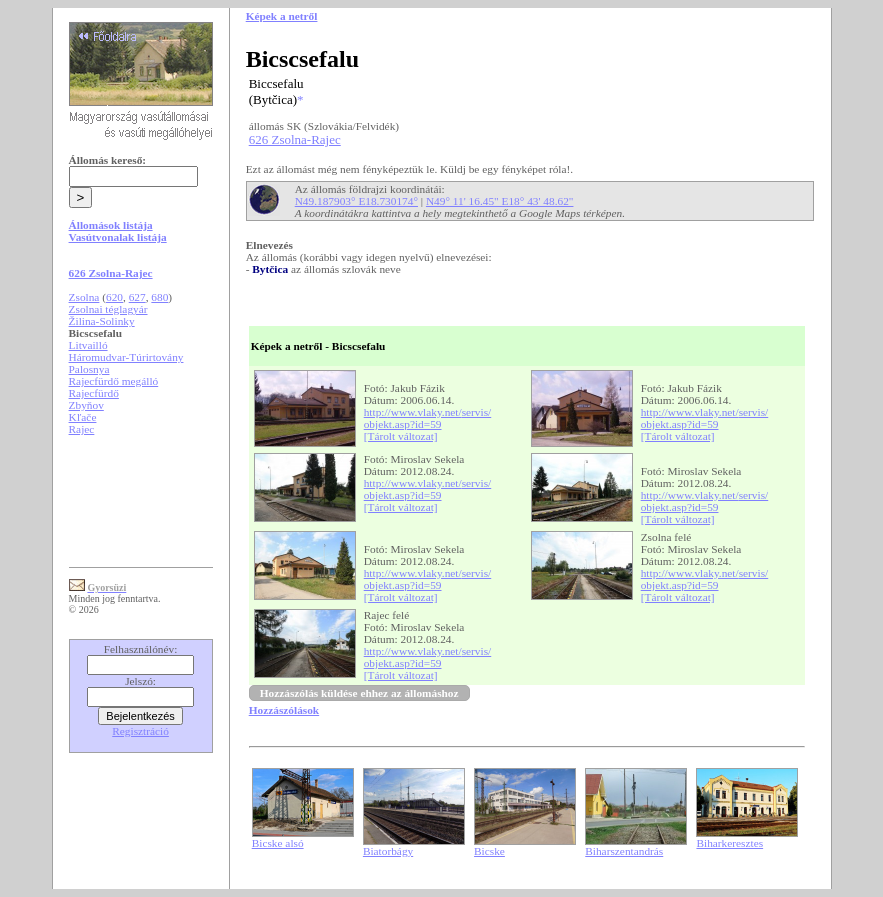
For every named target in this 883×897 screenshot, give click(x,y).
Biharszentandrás (624, 851)
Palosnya (89, 369)
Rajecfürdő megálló (114, 381)
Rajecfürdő (94, 393)
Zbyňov (86, 405)
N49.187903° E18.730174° (356, 201)
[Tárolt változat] (401, 436)
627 (137, 297)
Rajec (82, 429)
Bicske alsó (278, 843)
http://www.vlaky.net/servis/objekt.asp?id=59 (428, 418)
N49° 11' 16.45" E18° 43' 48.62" (500, 201)
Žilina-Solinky (102, 321)
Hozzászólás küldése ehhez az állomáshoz (359, 693)
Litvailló (88, 345)
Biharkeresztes (729, 843)
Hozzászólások (284, 710)
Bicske (489, 851)
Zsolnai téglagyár (108, 309)
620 (114, 297)
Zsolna (84, 297)
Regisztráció (140, 731)
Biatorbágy (388, 851)
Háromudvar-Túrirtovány (126, 357)
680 (159, 297)
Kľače (83, 417)
